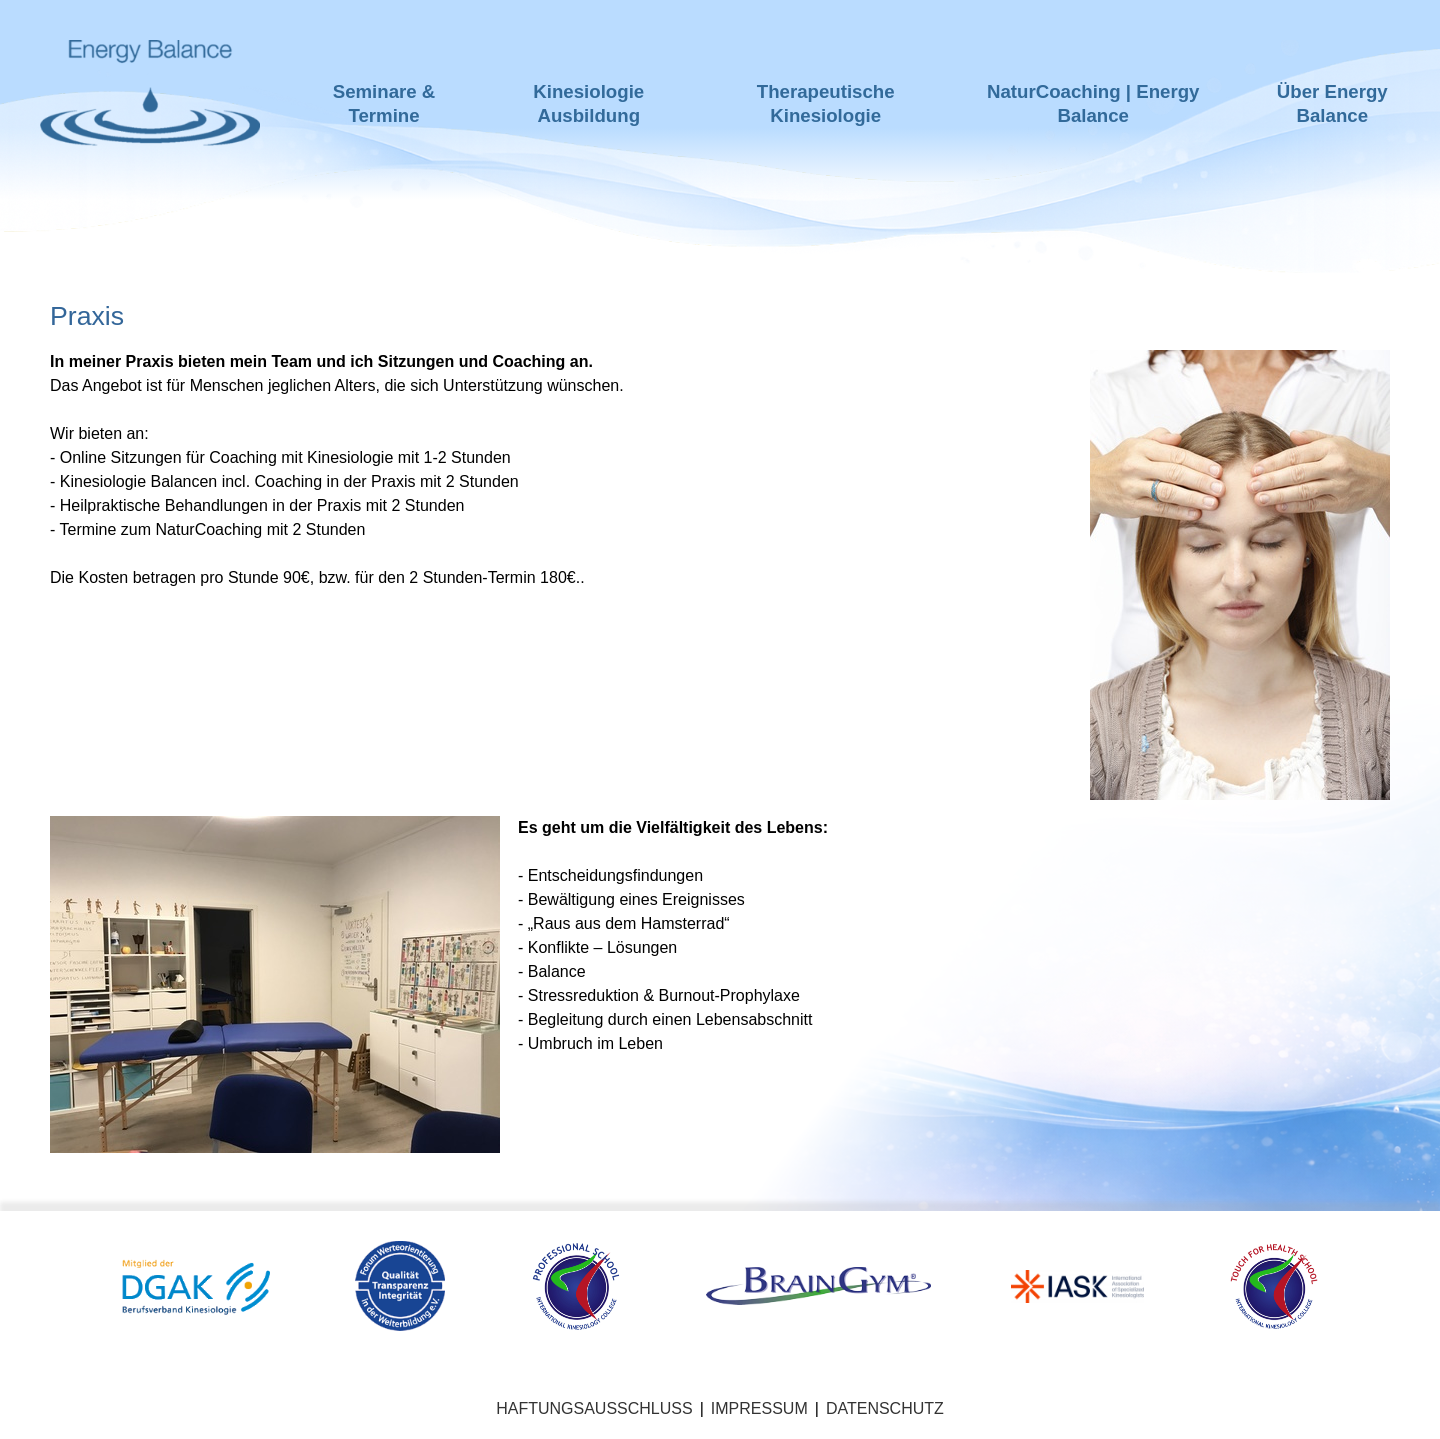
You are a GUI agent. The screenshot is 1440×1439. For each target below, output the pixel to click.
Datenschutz (885, 1408)
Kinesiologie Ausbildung (588, 103)
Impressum (759, 1408)
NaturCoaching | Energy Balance (1093, 103)
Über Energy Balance (1332, 103)
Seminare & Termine (384, 103)
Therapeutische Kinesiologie (826, 103)
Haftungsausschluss (594, 1408)
